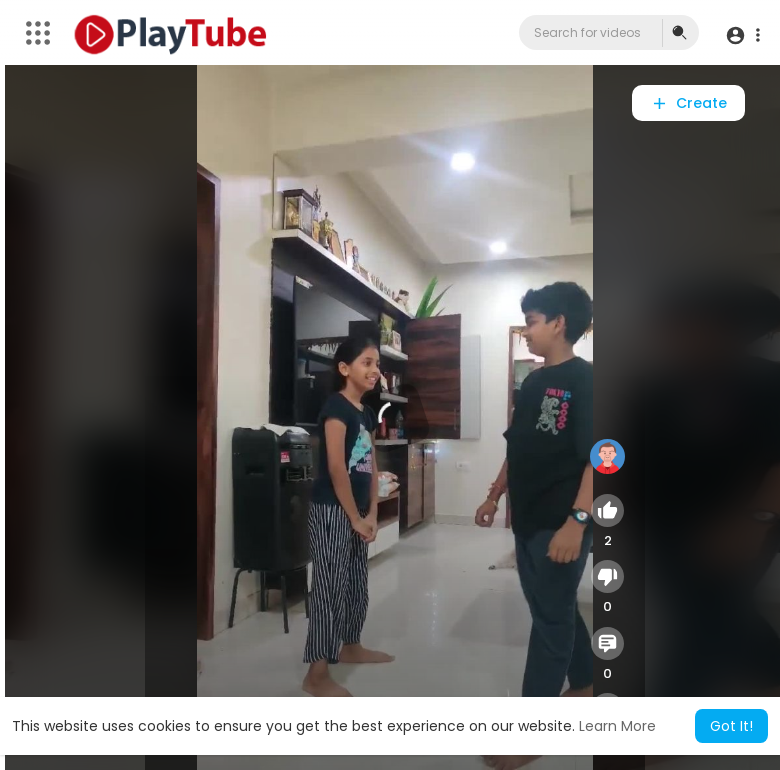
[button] (742, 34)
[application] (395, 417)
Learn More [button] (617, 726)
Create (688, 103)
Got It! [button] (731, 726)
